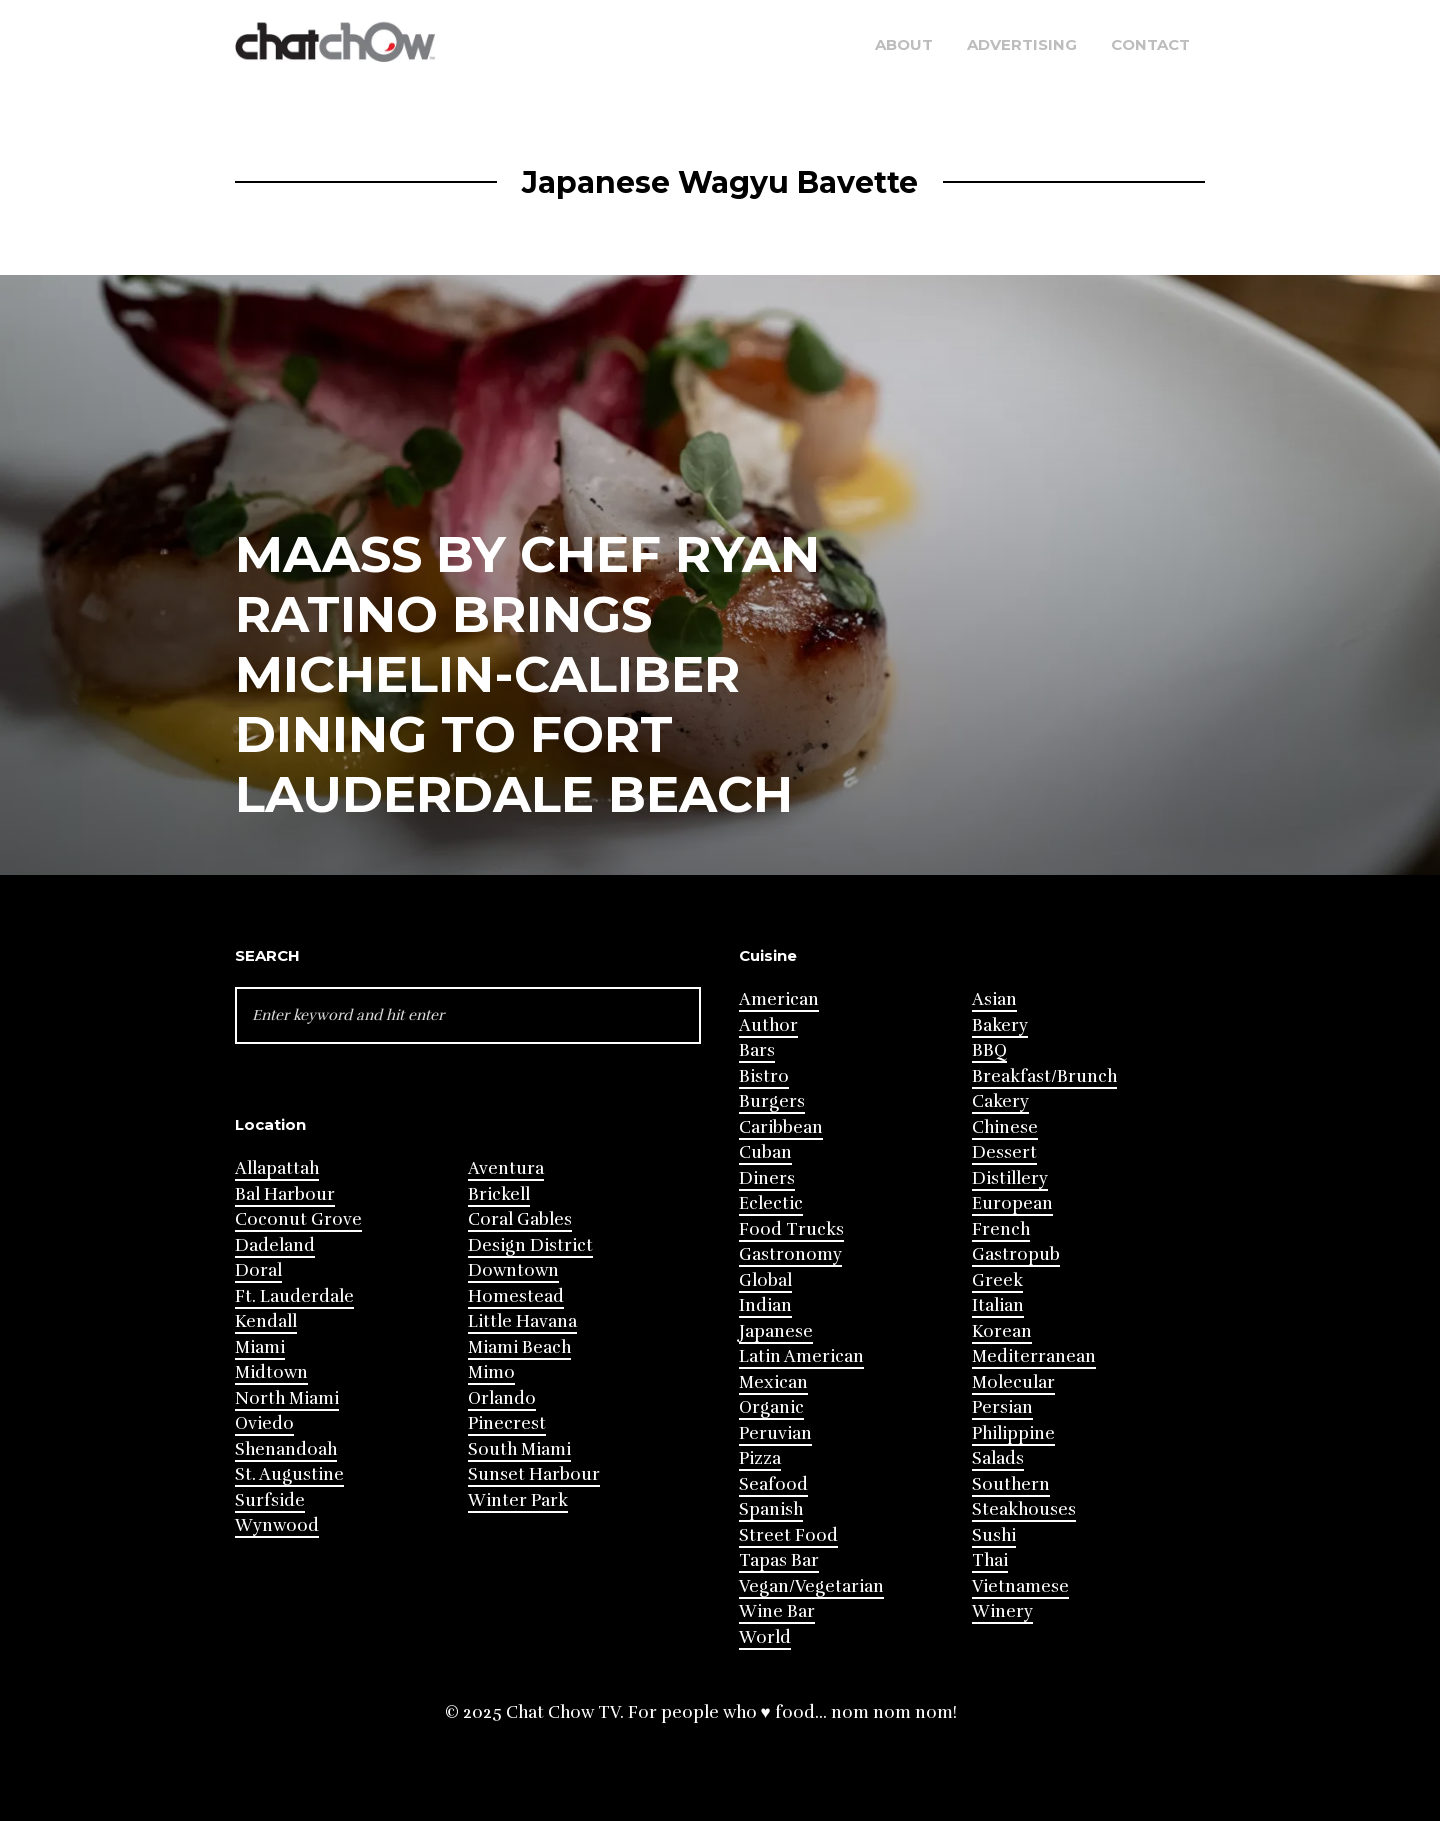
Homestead (516, 1296)
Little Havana (522, 1321)
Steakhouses (1024, 1509)
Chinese (1005, 1127)
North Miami (287, 1398)
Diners (767, 1178)
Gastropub (1016, 1254)
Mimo (491, 1372)
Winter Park (518, 1500)
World (765, 1637)
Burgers (772, 1101)
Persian (1002, 1407)
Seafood (773, 1484)
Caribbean (781, 1127)
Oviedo (264, 1423)
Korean (1002, 1331)
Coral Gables (520, 1219)
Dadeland (275, 1245)
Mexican (773, 1382)
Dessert (1004, 1152)
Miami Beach (519, 1347)
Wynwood (277, 1525)
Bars (757, 1050)
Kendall (266, 1321)
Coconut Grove (298, 1219)
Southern (1011, 1484)
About (904, 44)
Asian (994, 999)
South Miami (519, 1449)
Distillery (1010, 1178)
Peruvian (775, 1433)
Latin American (801, 1356)
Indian (765, 1305)
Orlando (502, 1398)
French (1001, 1229)
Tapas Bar (779, 1560)
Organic (771, 1407)
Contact (1150, 44)
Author (768, 1025)
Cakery (1000, 1101)
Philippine (1013, 1433)
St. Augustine (289, 1474)
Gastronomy (790, 1254)
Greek (997, 1280)
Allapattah (277, 1168)
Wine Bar (777, 1611)
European (1012, 1203)
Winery (1002, 1611)
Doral (258, 1270)
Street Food (788, 1535)
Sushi (994, 1535)
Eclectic (771, 1203)
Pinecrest (507, 1423)
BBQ (989, 1050)
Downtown (513, 1270)
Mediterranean (1034, 1356)
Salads (998, 1458)
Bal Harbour (285, 1194)
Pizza (760, 1458)
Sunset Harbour (534, 1474)
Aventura (506, 1168)
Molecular (1013, 1382)
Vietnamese (1020, 1586)
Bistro (764, 1076)
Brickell (499, 1194)
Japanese (776, 1331)
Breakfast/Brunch (1044, 1076)
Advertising (1022, 44)
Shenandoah (286, 1449)
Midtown (271, 1372)
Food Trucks (791, 1229)
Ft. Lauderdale (294, 1296)
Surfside (270, 1500)
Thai (990, 1560)
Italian (998, 1305)
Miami (260, 1347)
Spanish (771, 1509)
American (779, 999)
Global (765, 1280)
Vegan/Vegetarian (811, 1586)
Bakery (1000, 1025)
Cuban (765, 1152)
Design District (530, 1245)
